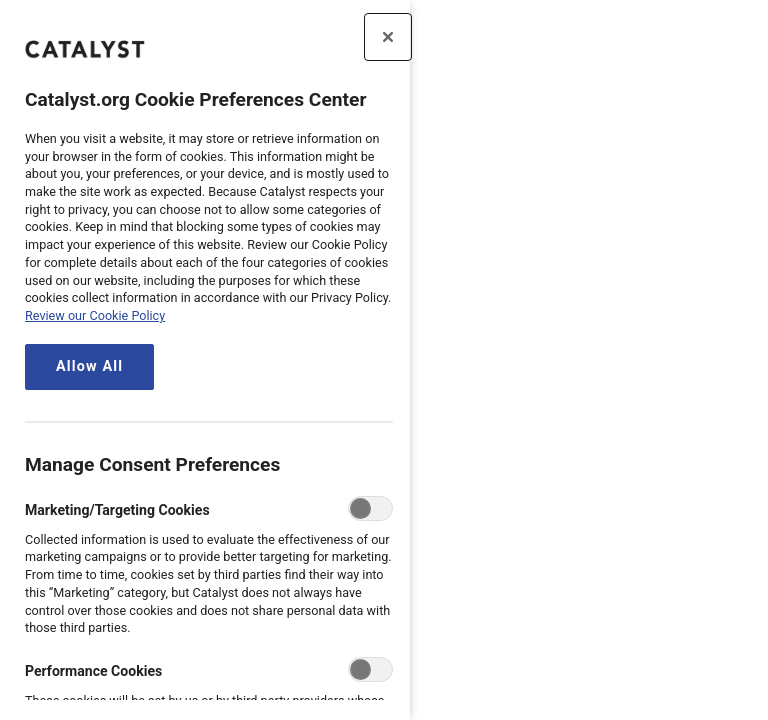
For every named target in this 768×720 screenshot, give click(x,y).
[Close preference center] (388, 37)
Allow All (89, 366)
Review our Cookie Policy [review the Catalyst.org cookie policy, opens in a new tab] (95, 315)
